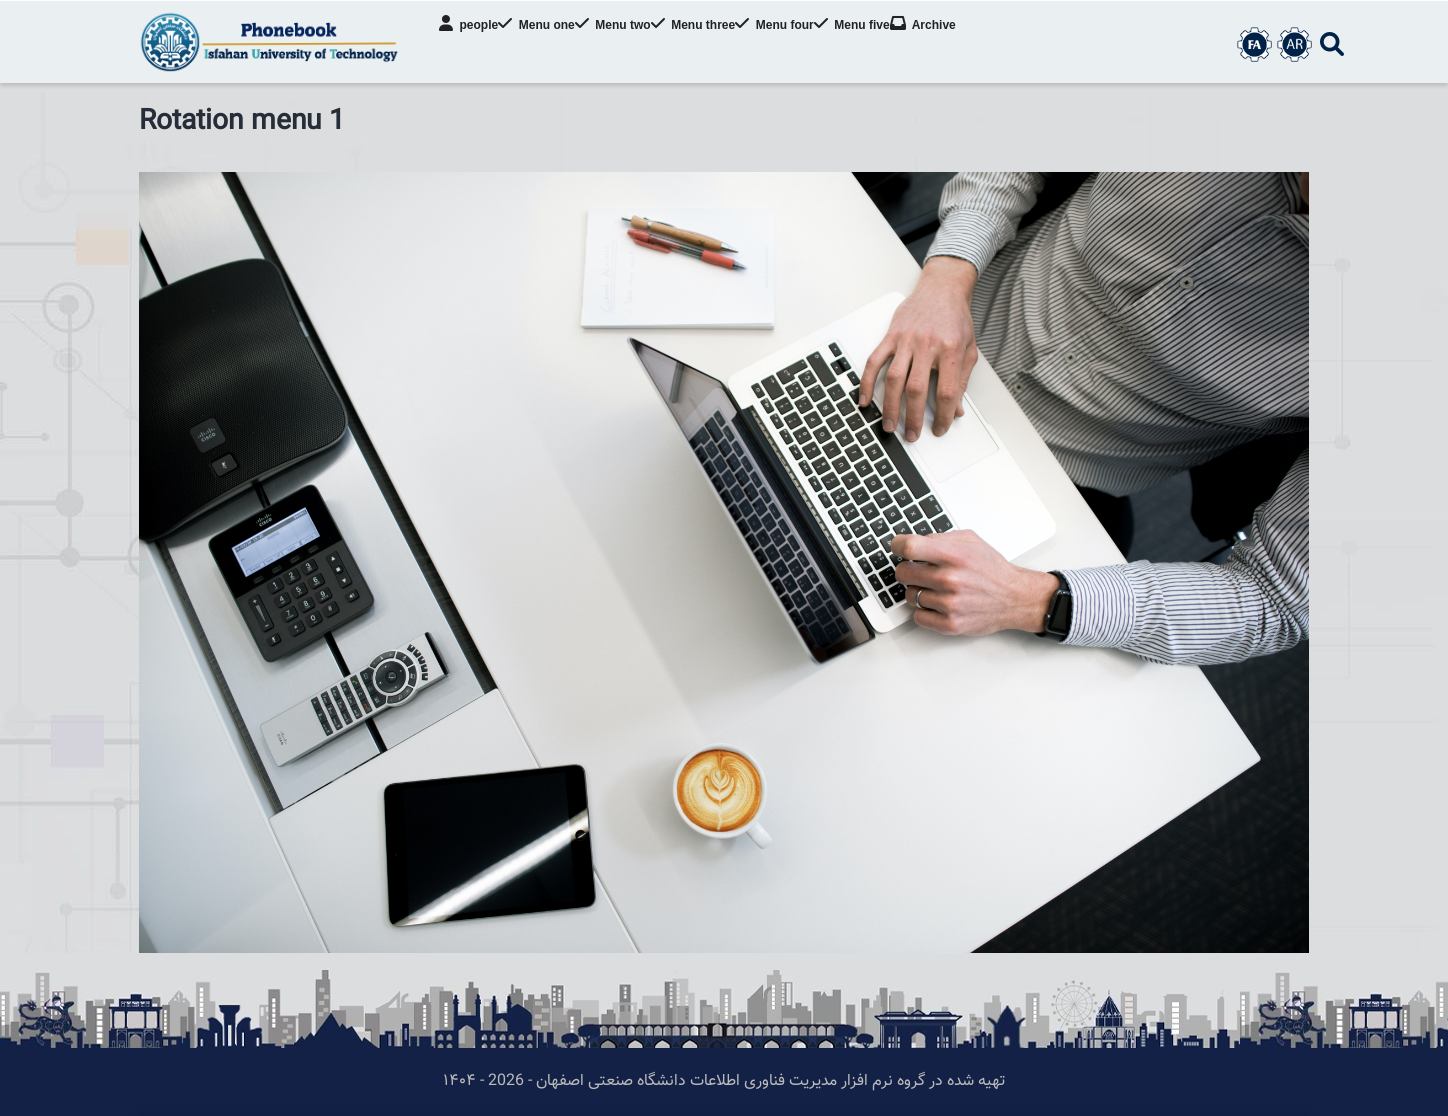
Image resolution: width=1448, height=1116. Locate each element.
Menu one (550, 44)
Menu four (808, 44)
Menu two (633, 44)
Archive (970, 44)
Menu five (893, 44)
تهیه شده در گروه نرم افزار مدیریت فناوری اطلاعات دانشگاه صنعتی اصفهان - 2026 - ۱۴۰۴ (724, 1081)
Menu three (720, 44)
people (475, 44)
